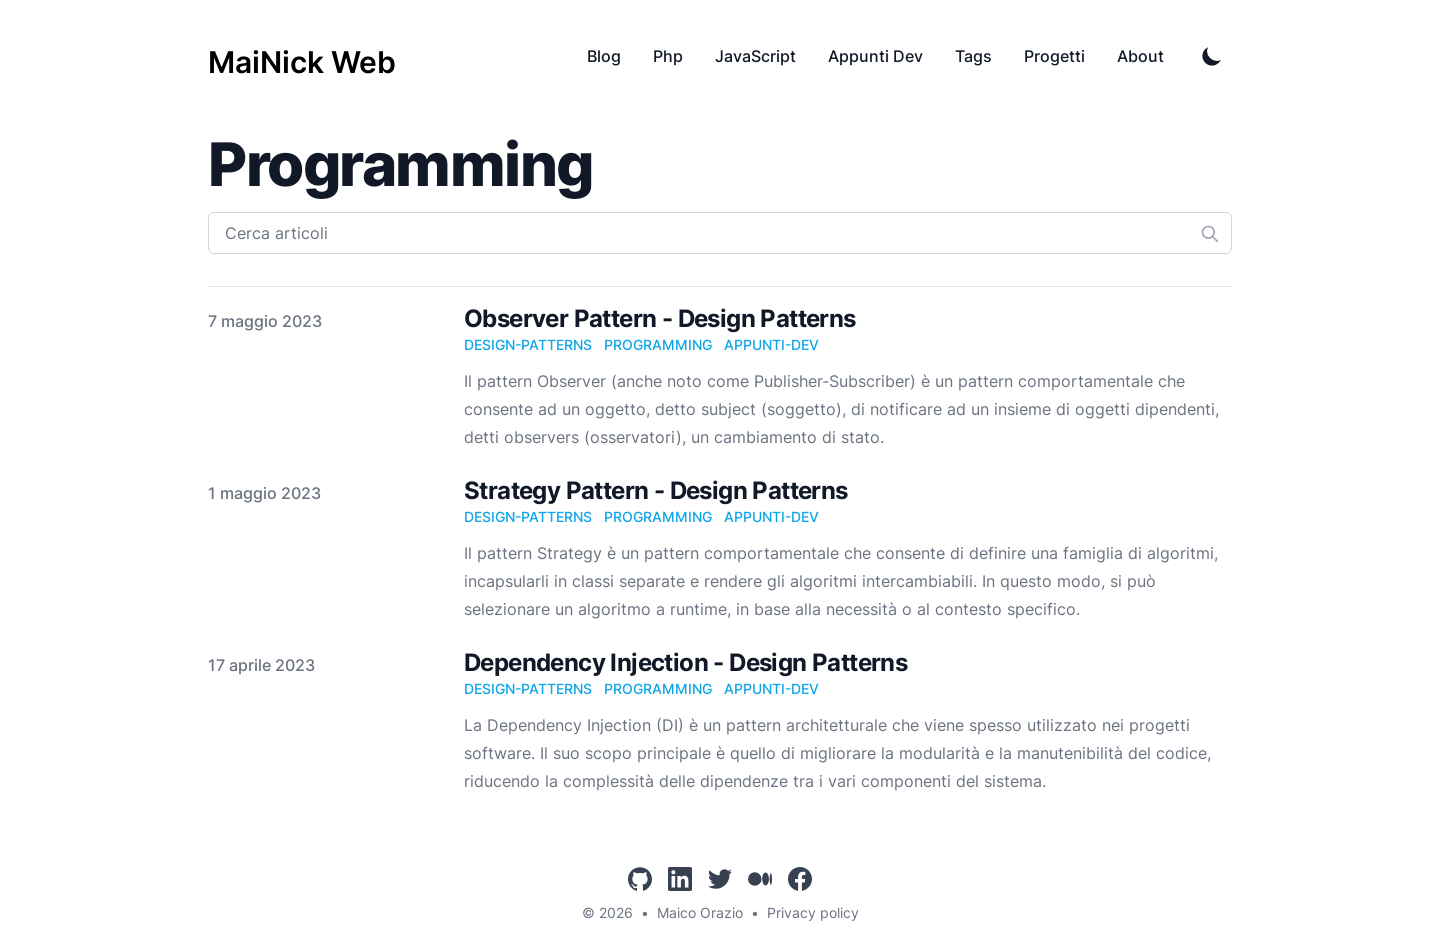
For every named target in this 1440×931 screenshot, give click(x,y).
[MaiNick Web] (302, 56)
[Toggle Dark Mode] (1212, 56)
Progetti (1054, 56)
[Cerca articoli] (720, 233)
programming (658, 344)
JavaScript (755, 56)
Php (668, 56)
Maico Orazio (700, 912)
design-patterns (528, 344)
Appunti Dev (875, 56)
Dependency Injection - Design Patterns (685, 662)
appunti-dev (771, 344)
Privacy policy (813, 912)
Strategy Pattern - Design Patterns (656, 490)
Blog (604, 56)
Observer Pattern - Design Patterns (660, 318)
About (1140, 56)
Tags (973, 56)
